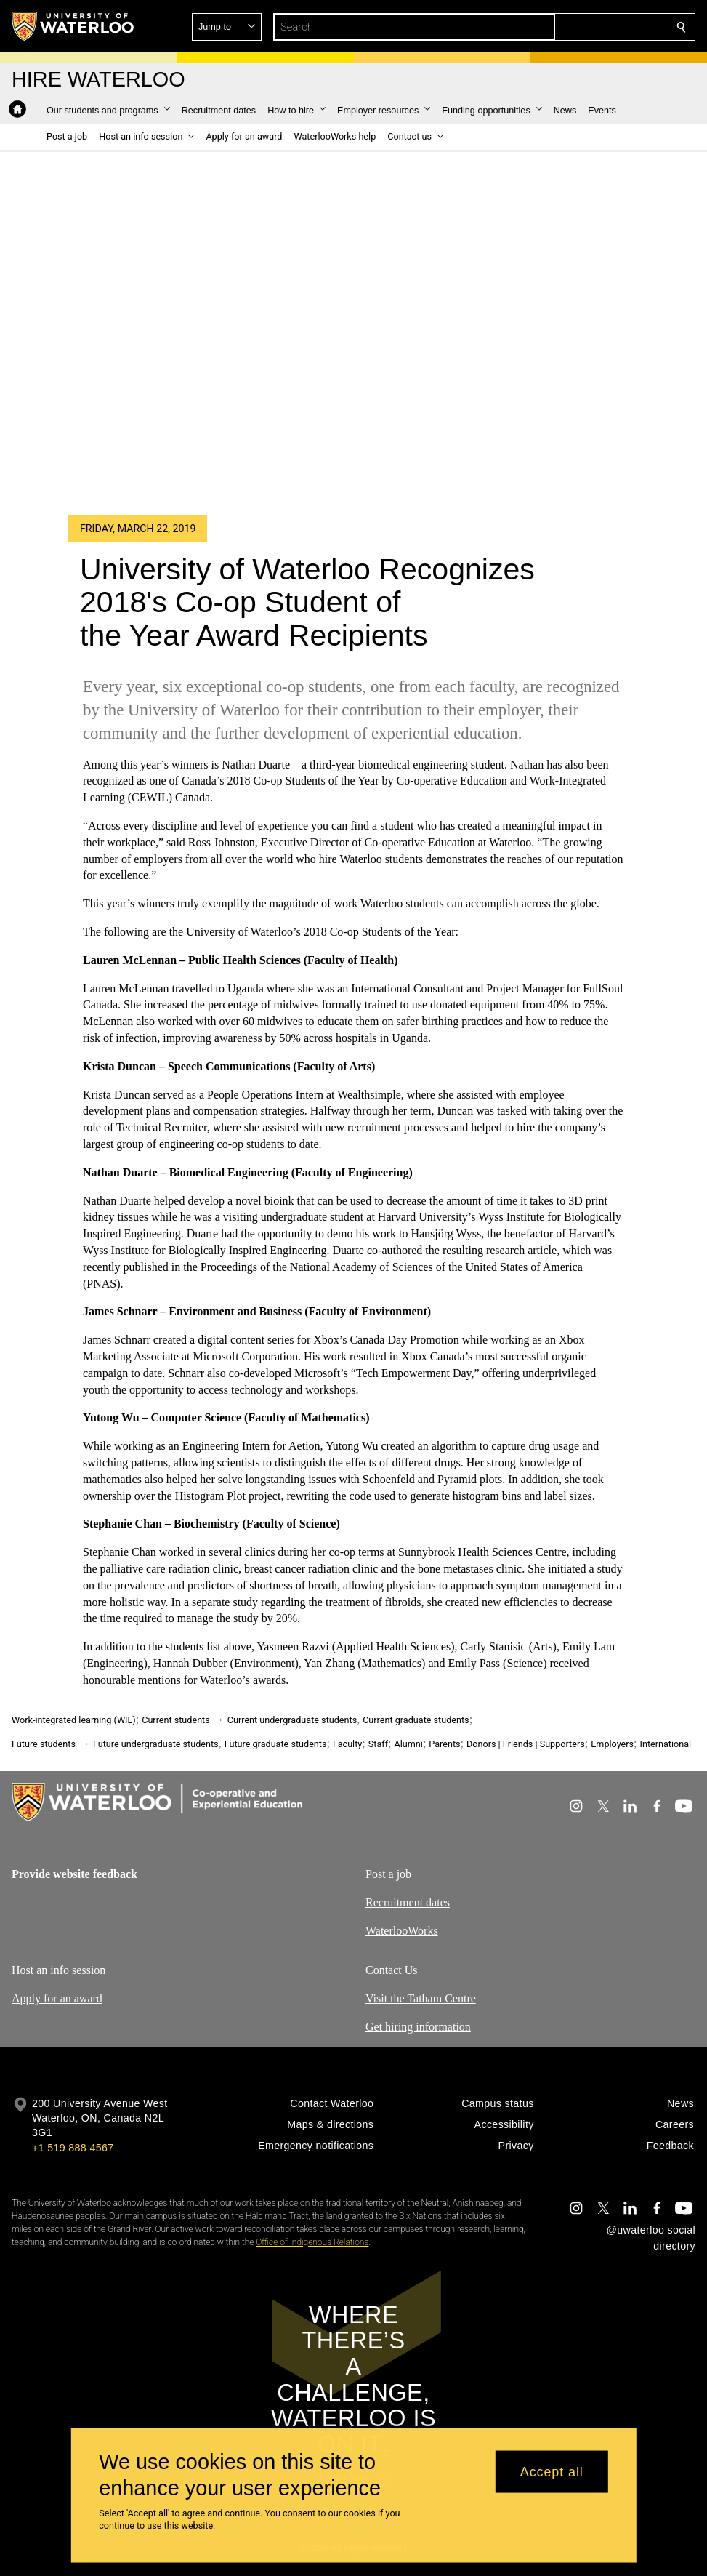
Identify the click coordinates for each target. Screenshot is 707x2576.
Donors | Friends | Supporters (525, 1743)
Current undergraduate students (292, 1719)
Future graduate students (276, 1743)
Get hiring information (418, 2027)
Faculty (347, 1743)
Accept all (551, 2471)
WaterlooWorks (401, 1931)
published (145, 1267)
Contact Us (391, 1970)
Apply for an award (57, 1998)
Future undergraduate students (156, 1743)
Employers (612, 1743)
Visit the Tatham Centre (420, 1998)
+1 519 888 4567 (72, 2148)
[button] (576, 27)
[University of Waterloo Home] (73, 26)
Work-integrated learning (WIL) (74, 1719)
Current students (176, 1719)
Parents (444, 1743)
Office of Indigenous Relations (312, 2242)
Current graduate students (416, 1719)
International (666, 1743)
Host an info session (58, 1970)
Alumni (408, 1743)
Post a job (388, 1874)
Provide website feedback (74, 1874)
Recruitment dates (407, 1902)
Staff (378, 1743)
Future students (44, 1743)
